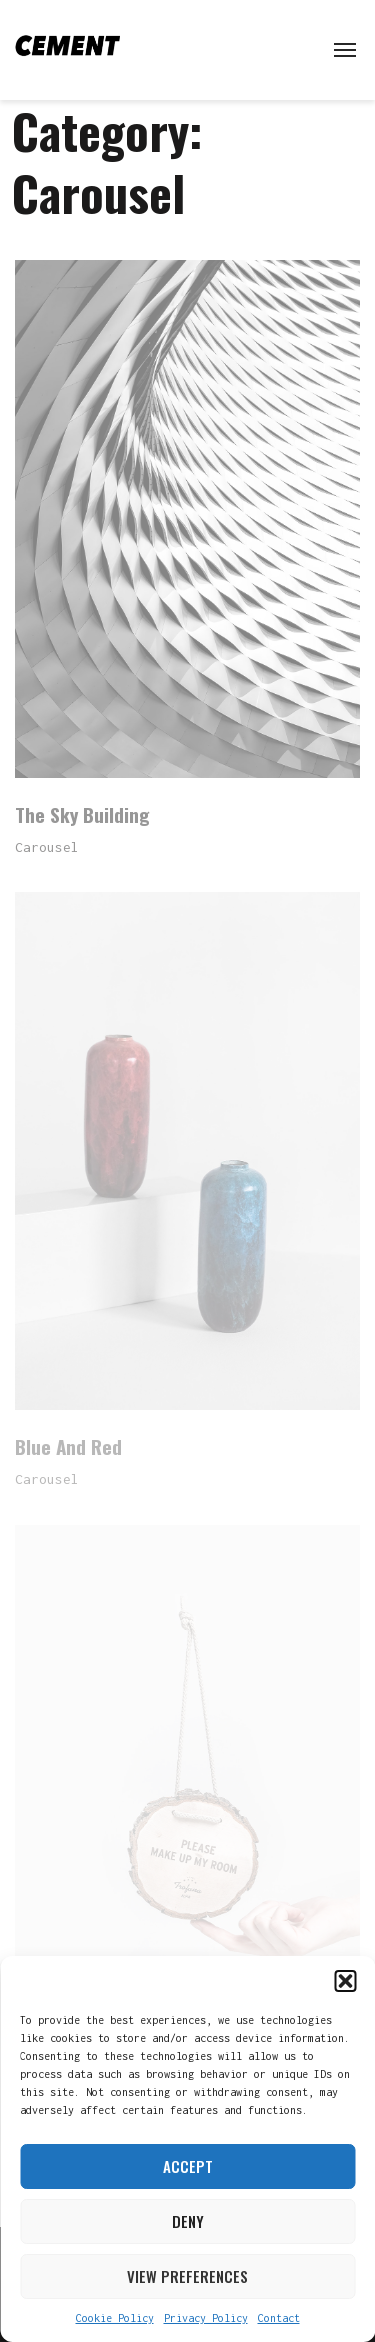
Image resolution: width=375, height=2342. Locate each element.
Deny (188, 2221)
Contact (279, 2318)
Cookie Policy (115, 2318)
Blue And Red (68, 1446)
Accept (188, 2166)
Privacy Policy (206, 2318)
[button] (345, 1981)
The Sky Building (82, 814)
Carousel (47, 847)
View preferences (187, 2276)
